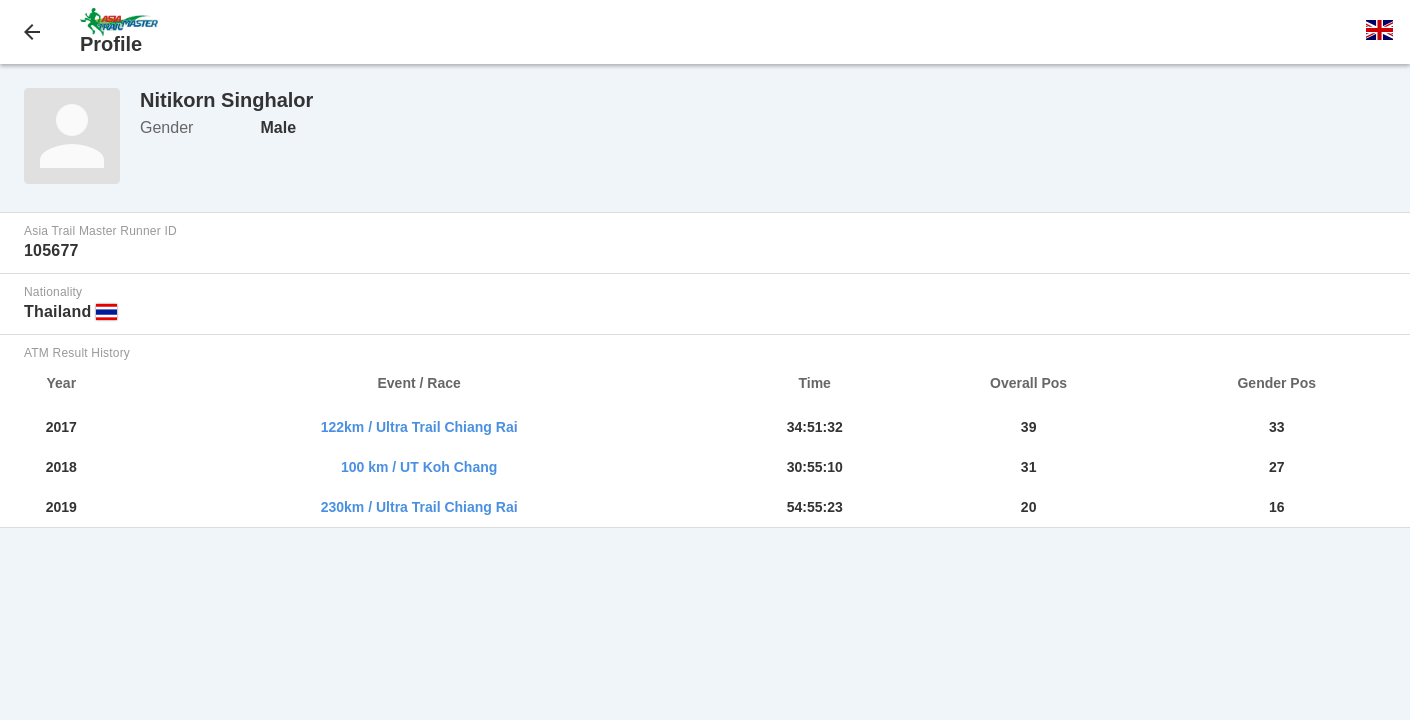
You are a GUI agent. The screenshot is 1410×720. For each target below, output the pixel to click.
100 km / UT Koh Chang (419, 467)
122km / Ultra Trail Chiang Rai (419, 427)
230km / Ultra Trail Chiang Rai (419, 507)
